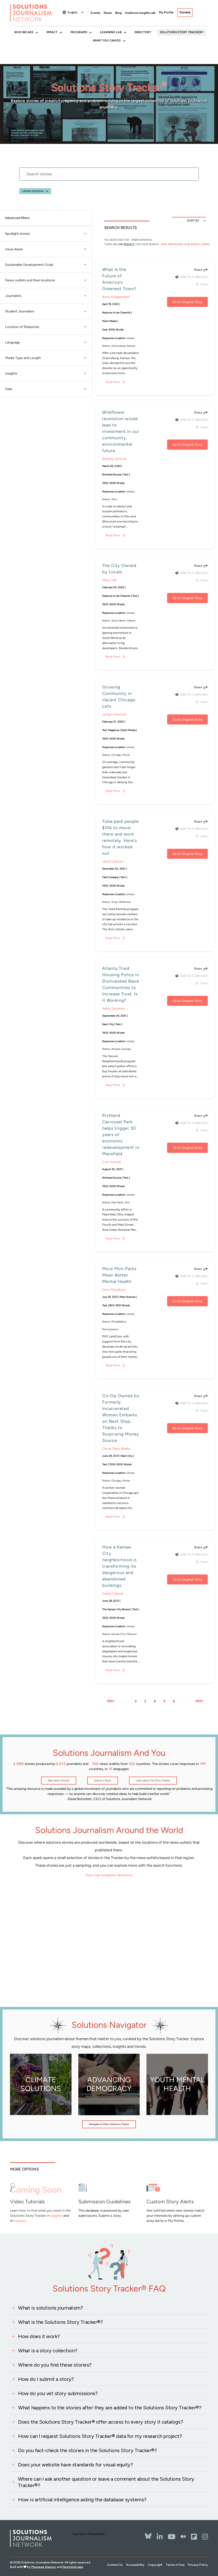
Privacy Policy (198, 2565)
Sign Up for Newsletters (89, 2534)
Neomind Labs (73, 2567)
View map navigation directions (109, 1875)
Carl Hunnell (111, 1162)
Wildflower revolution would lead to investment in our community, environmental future (120, 431)
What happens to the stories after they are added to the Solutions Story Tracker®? (109, 2407)
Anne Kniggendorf (116, 297)
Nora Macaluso (113, 1290)
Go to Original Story (187, 302)
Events (95, 13)
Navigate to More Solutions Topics (109, 2124)
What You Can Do (107, 40)
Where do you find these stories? (55, 2365)
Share (198, 269)
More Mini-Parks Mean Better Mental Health (119, 1275)
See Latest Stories (58, 1780)
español (56, 2216)
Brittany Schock (114, 459)
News (108, 13)
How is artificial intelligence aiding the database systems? (82, 2499)
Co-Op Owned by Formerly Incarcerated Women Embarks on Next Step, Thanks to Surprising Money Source (120, 1418)
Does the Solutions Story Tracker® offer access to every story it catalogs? (100, 2422)
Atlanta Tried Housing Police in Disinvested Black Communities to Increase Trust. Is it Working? (120, 984)
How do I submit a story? (46, 2379)
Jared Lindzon (112, 861)
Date (46, 389)
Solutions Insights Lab (140, 13)
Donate (185, 12)
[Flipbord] (194, 2536)
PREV (110, 1701)
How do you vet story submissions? (58, 2393)
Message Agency (43, 2567)
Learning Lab (110, 32)
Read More (112, 382)
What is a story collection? (47, 2350)
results (129, 244)
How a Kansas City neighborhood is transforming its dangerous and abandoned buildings (119, 1566)
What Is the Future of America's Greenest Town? (119, 279)
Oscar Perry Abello (116, 1449)
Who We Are (23, 32)
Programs (78, 32)
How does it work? (39, 2336)
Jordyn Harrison (114, 714)
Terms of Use (175, 2565)
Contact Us (115, 2565)
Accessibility (135, 2565)
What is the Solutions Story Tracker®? (60, 2322)
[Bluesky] (148, 2533)
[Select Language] (76, 12)
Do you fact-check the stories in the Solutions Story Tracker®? (87, 2450)
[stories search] (109, 176)
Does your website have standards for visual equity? (75, 2465)
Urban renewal (33, 191)
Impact (52, 32)
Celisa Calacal (112, 1593)
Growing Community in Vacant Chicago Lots (119, 696)
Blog (118, 13)
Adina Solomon (113, 1008)
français (20, 2221)
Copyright (155, 2565)
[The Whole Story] (183, 2536)
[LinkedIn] (160, 2536)
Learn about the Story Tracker (153, 1780)
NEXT (199, 1701)
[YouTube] (171, 2536)
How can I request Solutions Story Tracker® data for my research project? (100, 2436)
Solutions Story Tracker (181, 32)
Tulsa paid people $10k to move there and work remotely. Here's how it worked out (120, 837)
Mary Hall (109, 580)
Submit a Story (102, 1780)
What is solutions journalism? (50, 2308)
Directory (143, 32)
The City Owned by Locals (119, 568)
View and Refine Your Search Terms (185, 244)
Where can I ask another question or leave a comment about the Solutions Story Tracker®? (106, 2482)
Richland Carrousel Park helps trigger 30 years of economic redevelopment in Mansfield (120, 1134)
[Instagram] (205, 2536)
